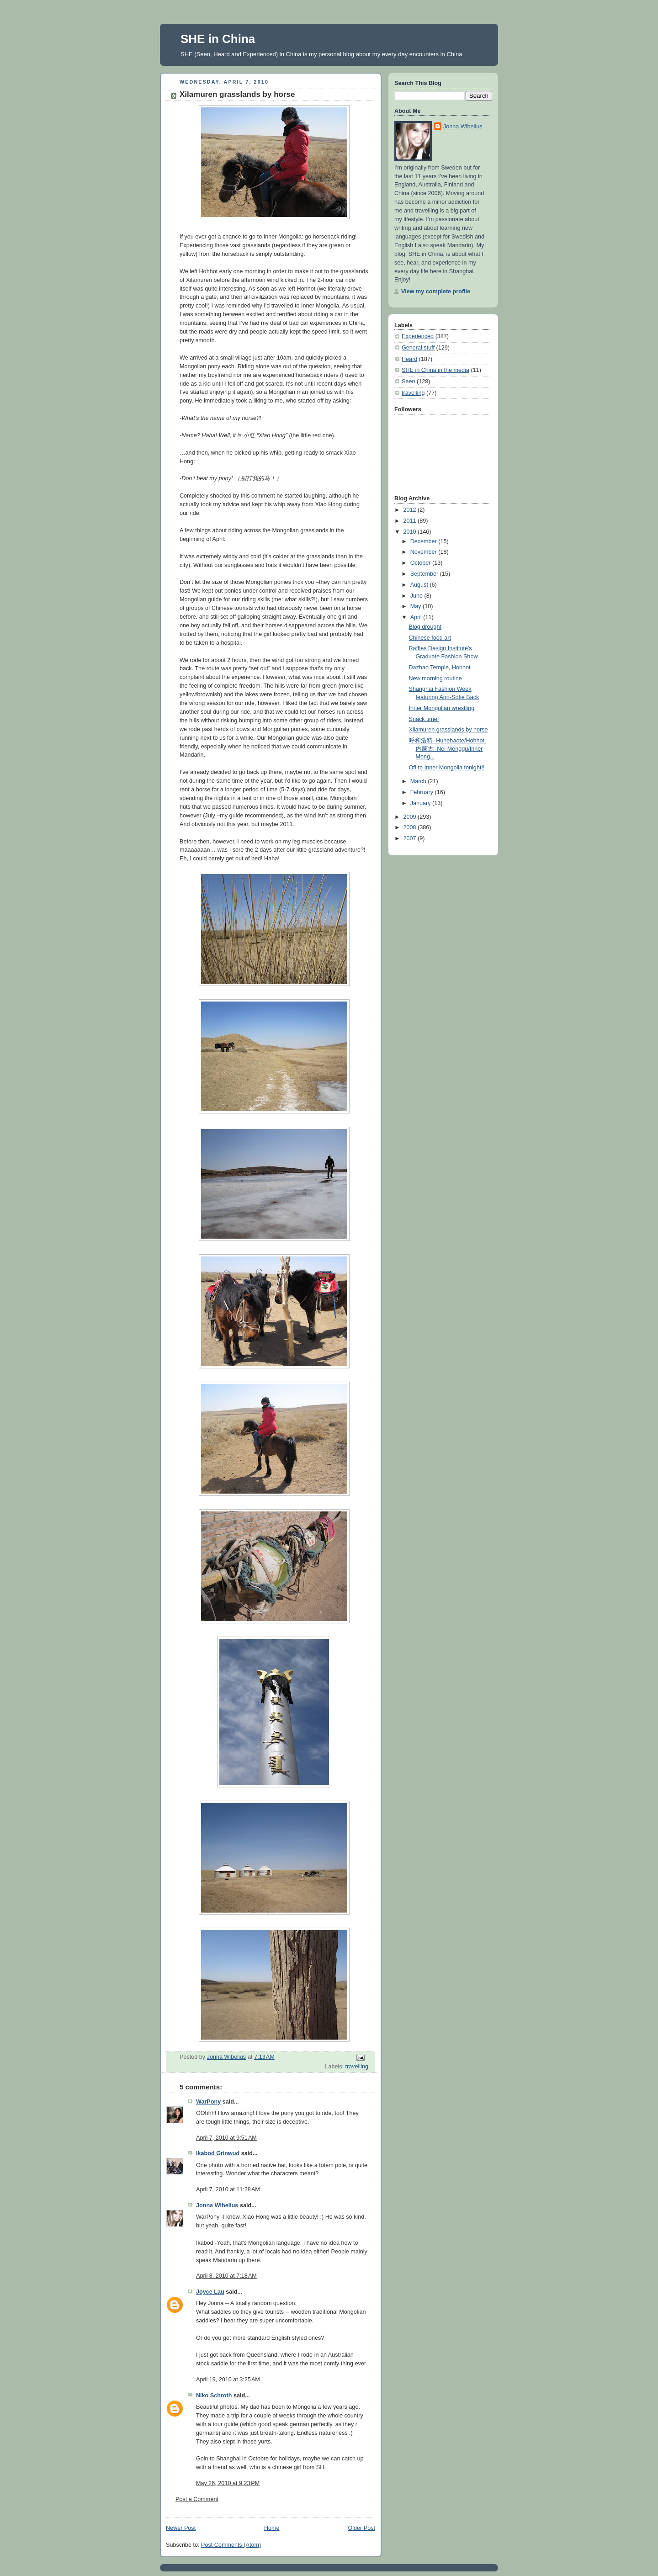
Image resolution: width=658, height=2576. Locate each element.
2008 (410, 827)
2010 (410, 532)
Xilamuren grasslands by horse (448, 729)
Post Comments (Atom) (231, 2545)
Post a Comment (196, 2499)
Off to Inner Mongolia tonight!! (447, 767)
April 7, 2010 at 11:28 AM (228, 2189)
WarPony (208, 2102)
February (422, 792)
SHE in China (217, 39)
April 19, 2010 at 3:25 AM (228, 2379)
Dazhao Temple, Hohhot (440, 667)
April (417, 617)
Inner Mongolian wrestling (442, 708)
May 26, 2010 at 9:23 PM (228, 2483)
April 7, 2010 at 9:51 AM (226, 2138)
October (421, 563)
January (421, 803)
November (424, 552)
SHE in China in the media (435, 370)
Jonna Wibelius (217, 2205)
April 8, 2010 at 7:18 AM (226, 2276)
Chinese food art (430, 638)
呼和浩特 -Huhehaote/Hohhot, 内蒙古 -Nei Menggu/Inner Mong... (447, 748)
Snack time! (424, 719)
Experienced (418, 336)
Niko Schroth (214, 2395)
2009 (410, 817)
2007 (410, 838)
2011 (410, 521)
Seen (408, 381)
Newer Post (181, 2528)
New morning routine (435, 678)
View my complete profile (435, 291)
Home (272, 2528)
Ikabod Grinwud (217, 2153)
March (419, 781)
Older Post (361, 2528)
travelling (356, 2066)
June (417, 596)
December (424, 541)
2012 (410, 510)
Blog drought (425, 627)
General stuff (418, 348)
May (416, 606)
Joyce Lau (210, 2292)
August (420, 585)
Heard (409, 359)
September (425, 574)
